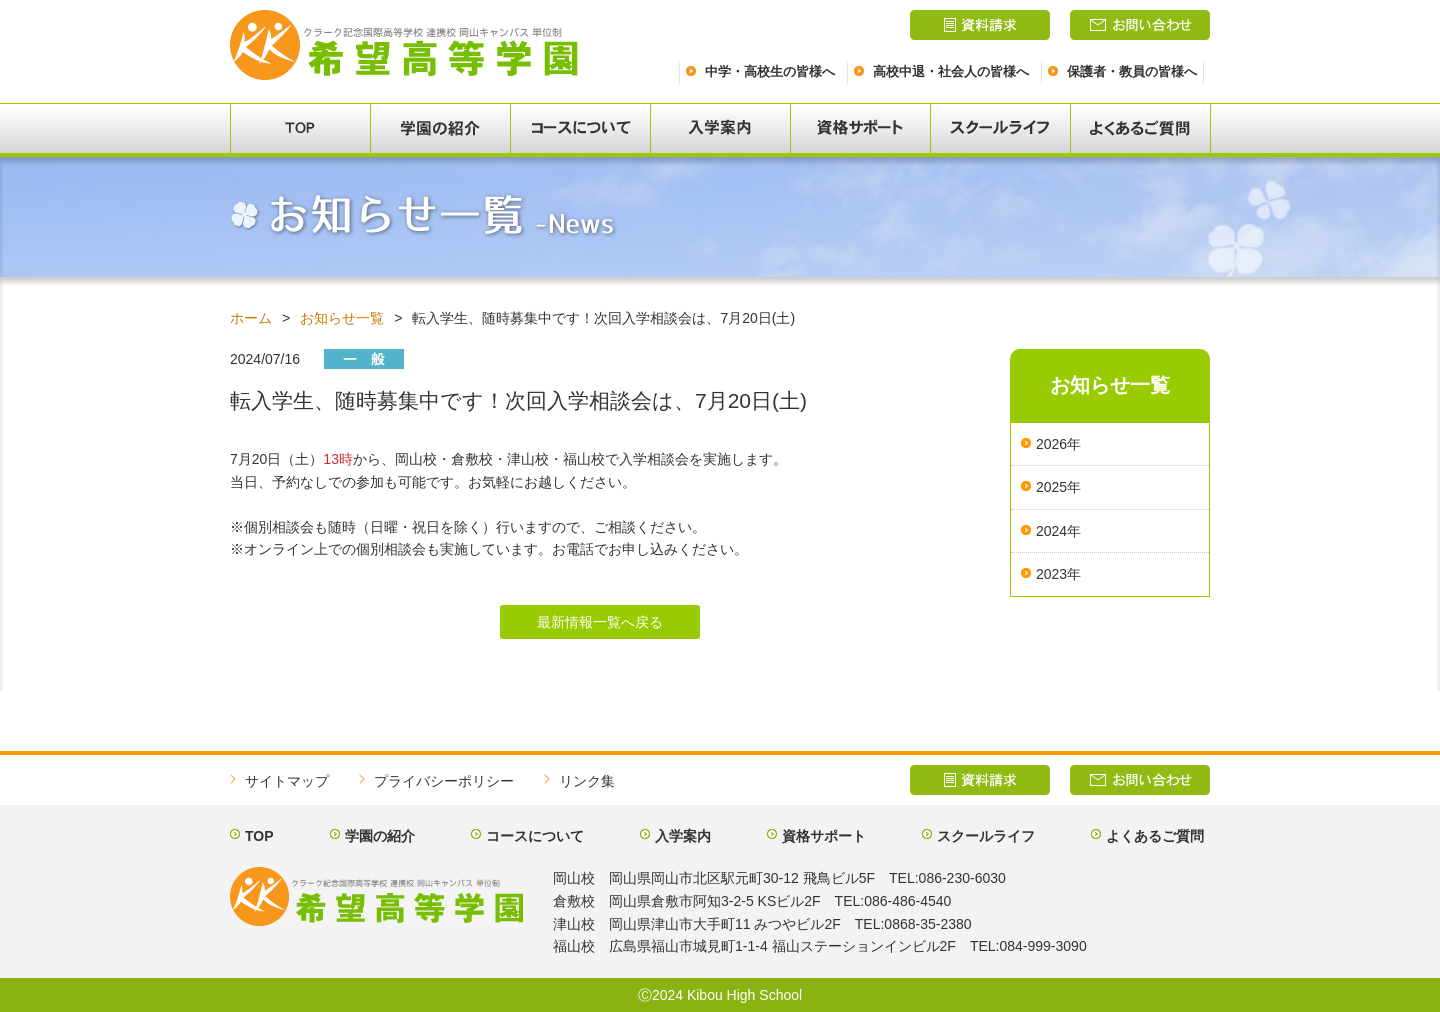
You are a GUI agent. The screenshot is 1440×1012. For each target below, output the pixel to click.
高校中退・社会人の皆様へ (951, 71)
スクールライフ (986, 836)
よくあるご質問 (1155, 836)
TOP (259, 836)
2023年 (1058, 574)
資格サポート (824, 836)
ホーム (251, 318)
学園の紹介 (380, 836)
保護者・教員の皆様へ (1132, 71)
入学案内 (683, 836)
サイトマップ (287, 781)
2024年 (1058, 531)
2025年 (1058, 487)
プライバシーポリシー (444, 781)
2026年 (1058, 444)
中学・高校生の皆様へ (770, 71)
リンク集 (587, 781)
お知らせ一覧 (342, 318)
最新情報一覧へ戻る (600, 622)
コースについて (535, 836)
